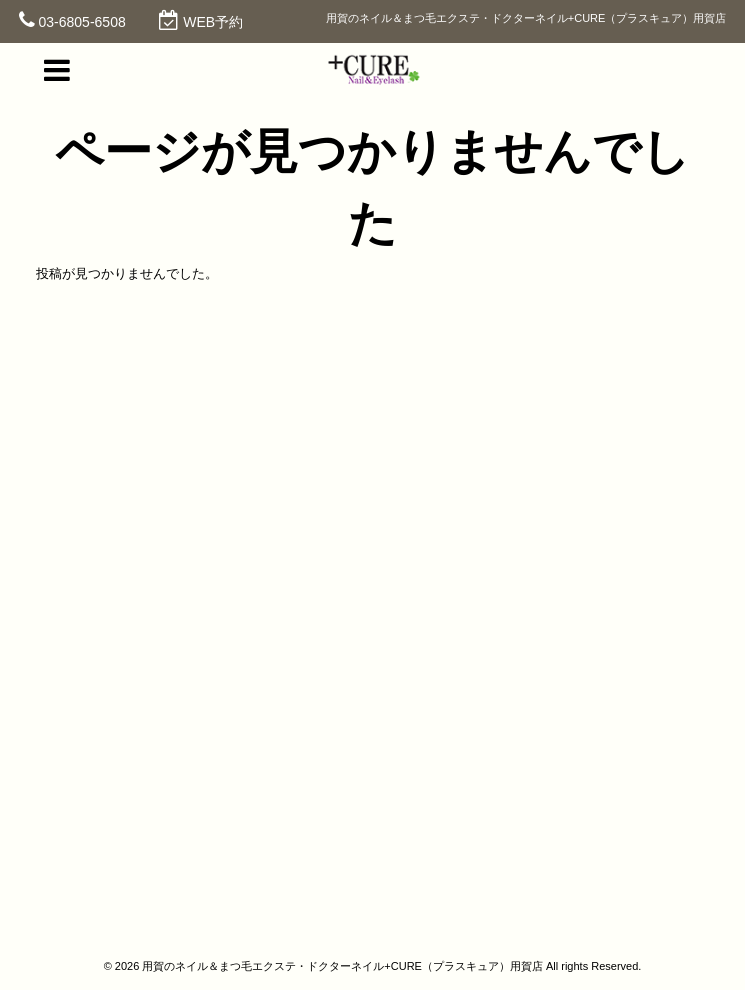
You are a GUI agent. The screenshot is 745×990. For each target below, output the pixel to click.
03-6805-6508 (82, 22)
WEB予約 (213, 22)
